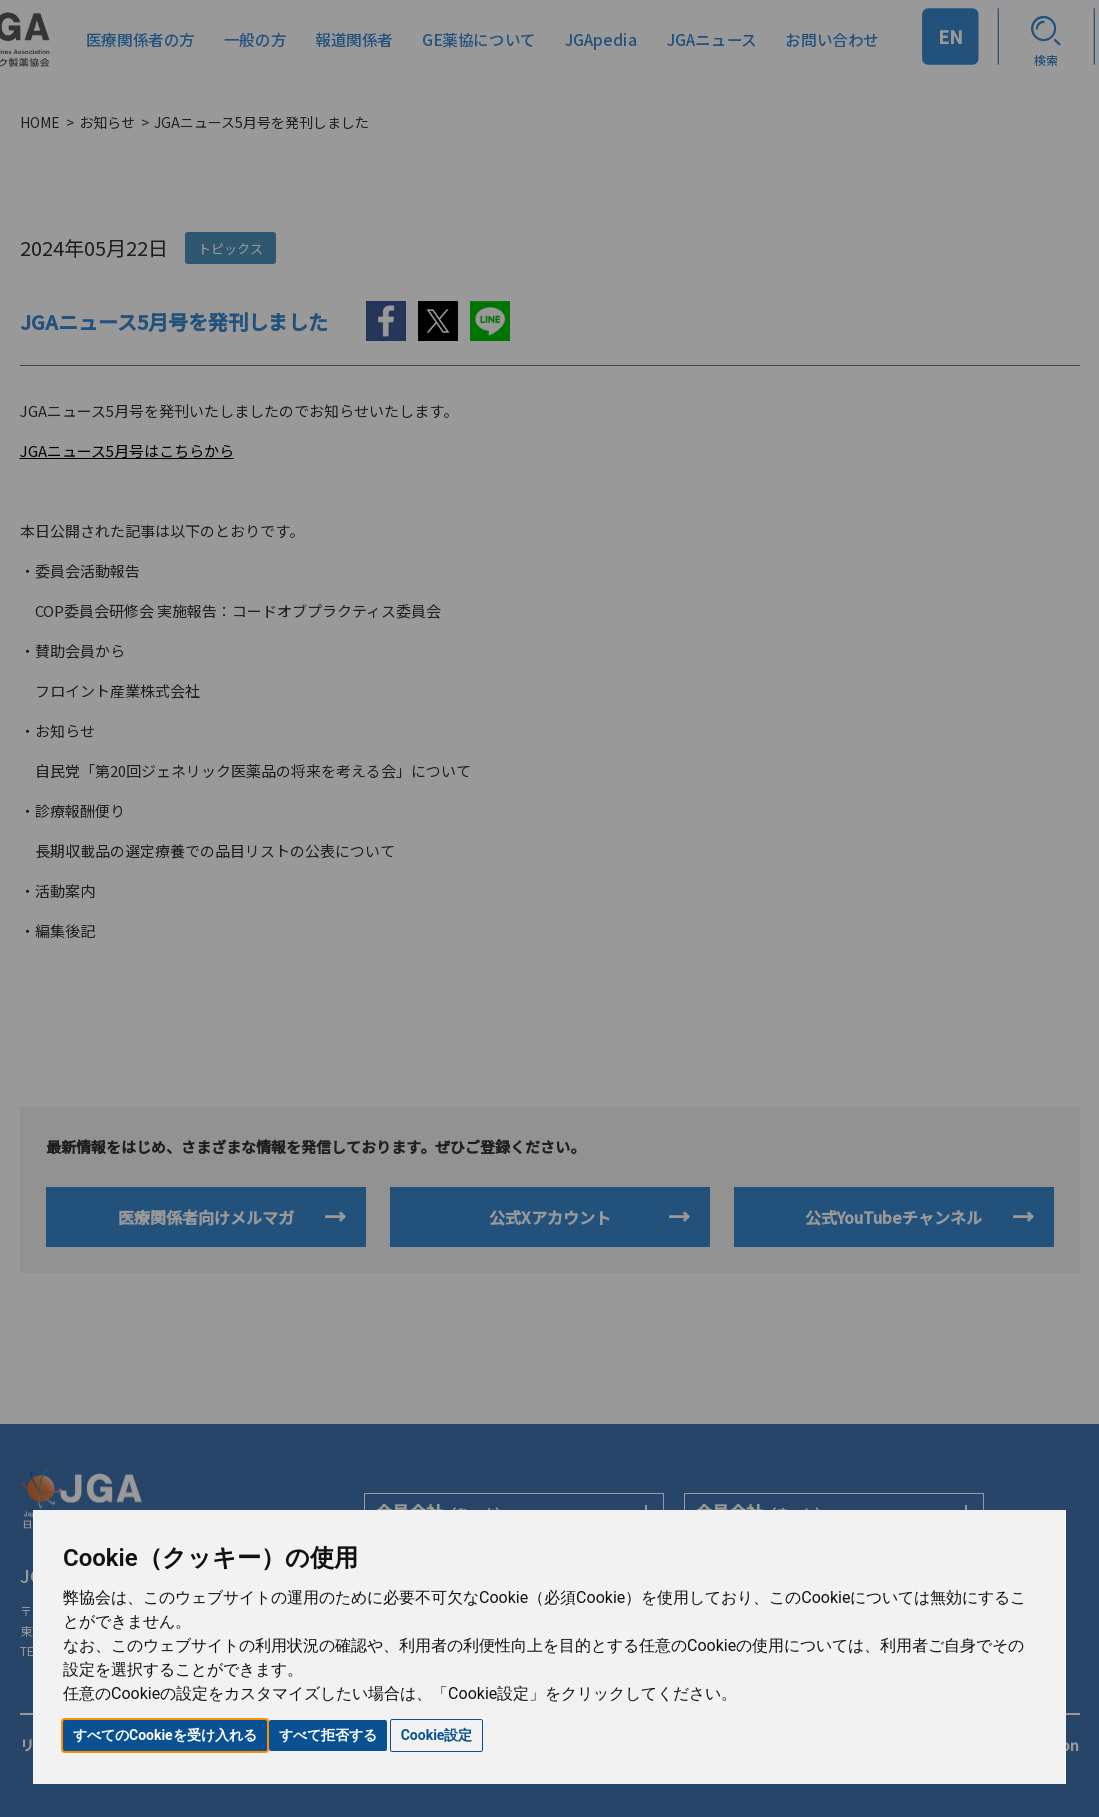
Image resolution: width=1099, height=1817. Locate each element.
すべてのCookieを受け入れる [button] (165, 1735)
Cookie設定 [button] (437, 1735)
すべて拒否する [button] (328, 1735)
